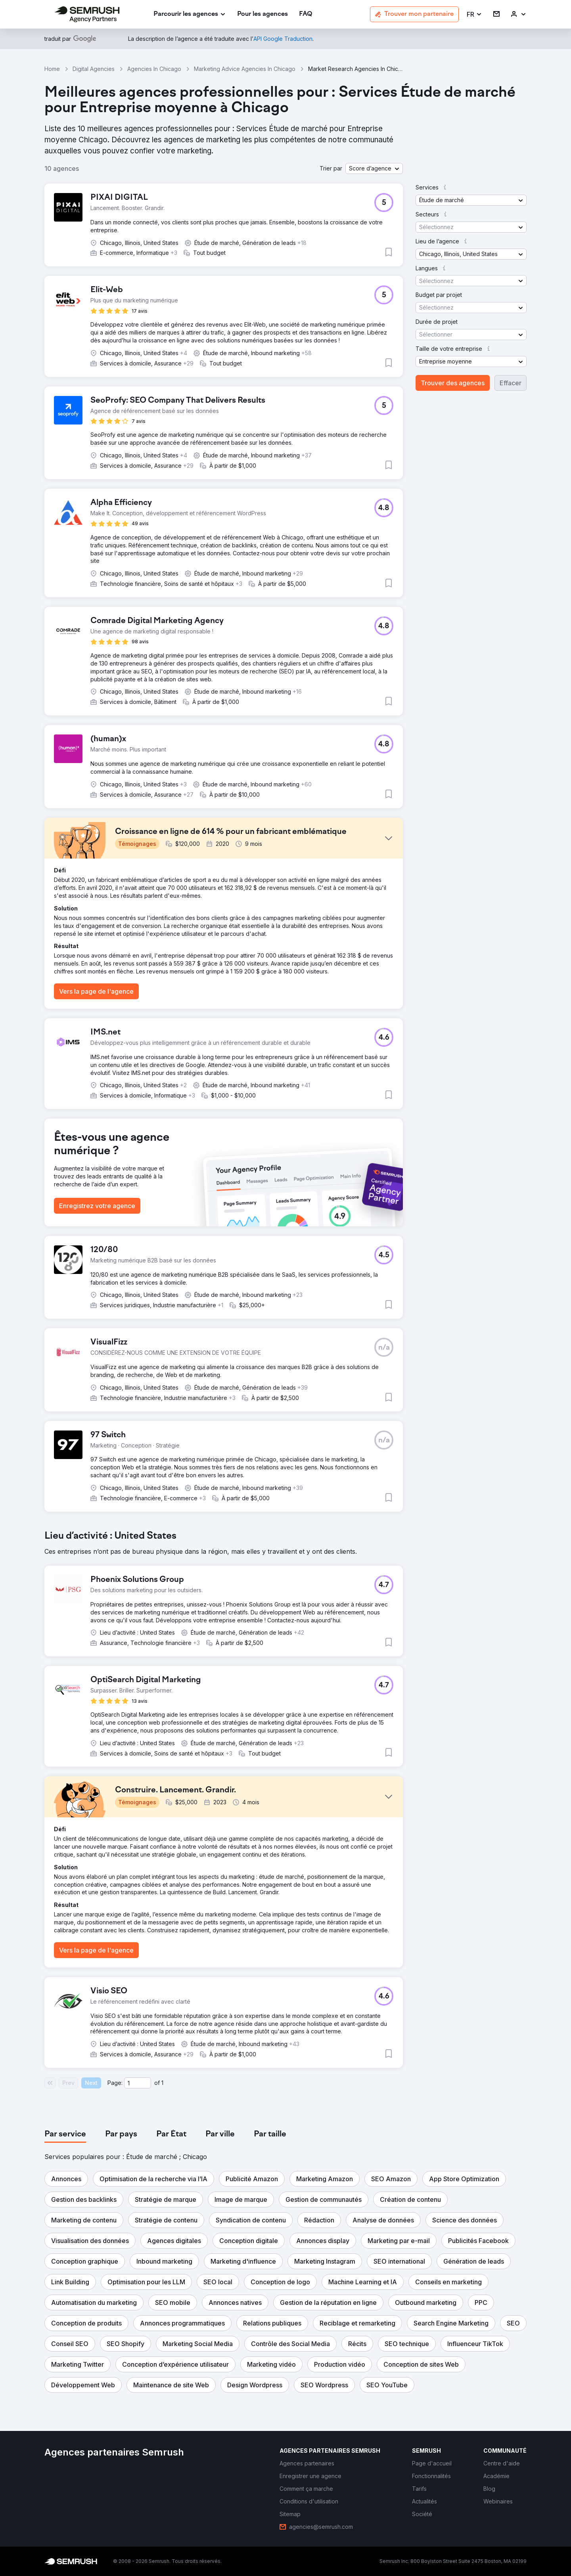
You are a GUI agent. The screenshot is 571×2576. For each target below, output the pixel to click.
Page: (115, 2082)
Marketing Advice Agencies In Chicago (244, 68)
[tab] (65, 2134)
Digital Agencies (94, 68)
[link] (262, 14)
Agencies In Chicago (154, 68)
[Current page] (138, 2083)
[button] (474, 14)
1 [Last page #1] (162, 2082)
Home (52, 68)
